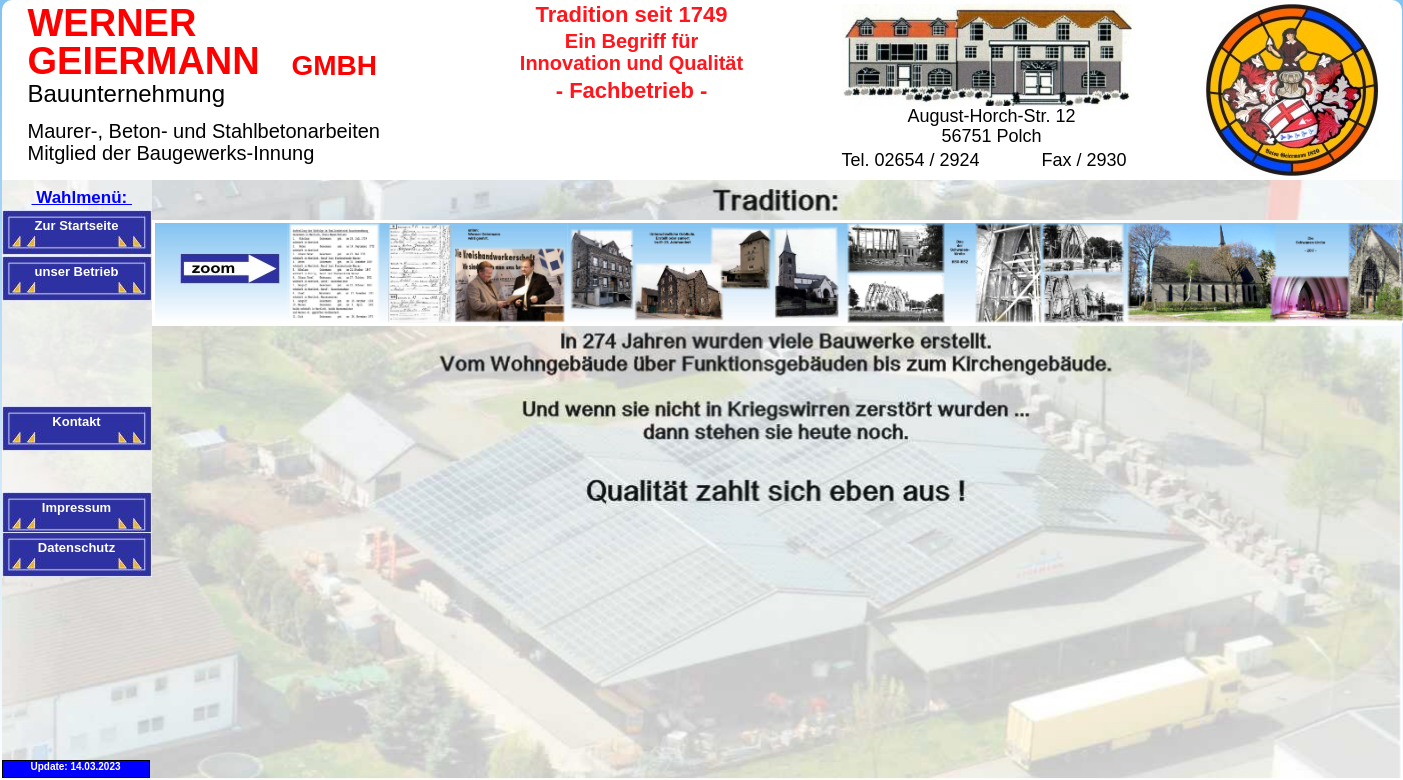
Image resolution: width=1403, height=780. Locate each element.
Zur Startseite (77, 225)
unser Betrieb (77, 271)
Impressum (76, 507)
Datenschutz (76, 547)
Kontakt (76, 421)
